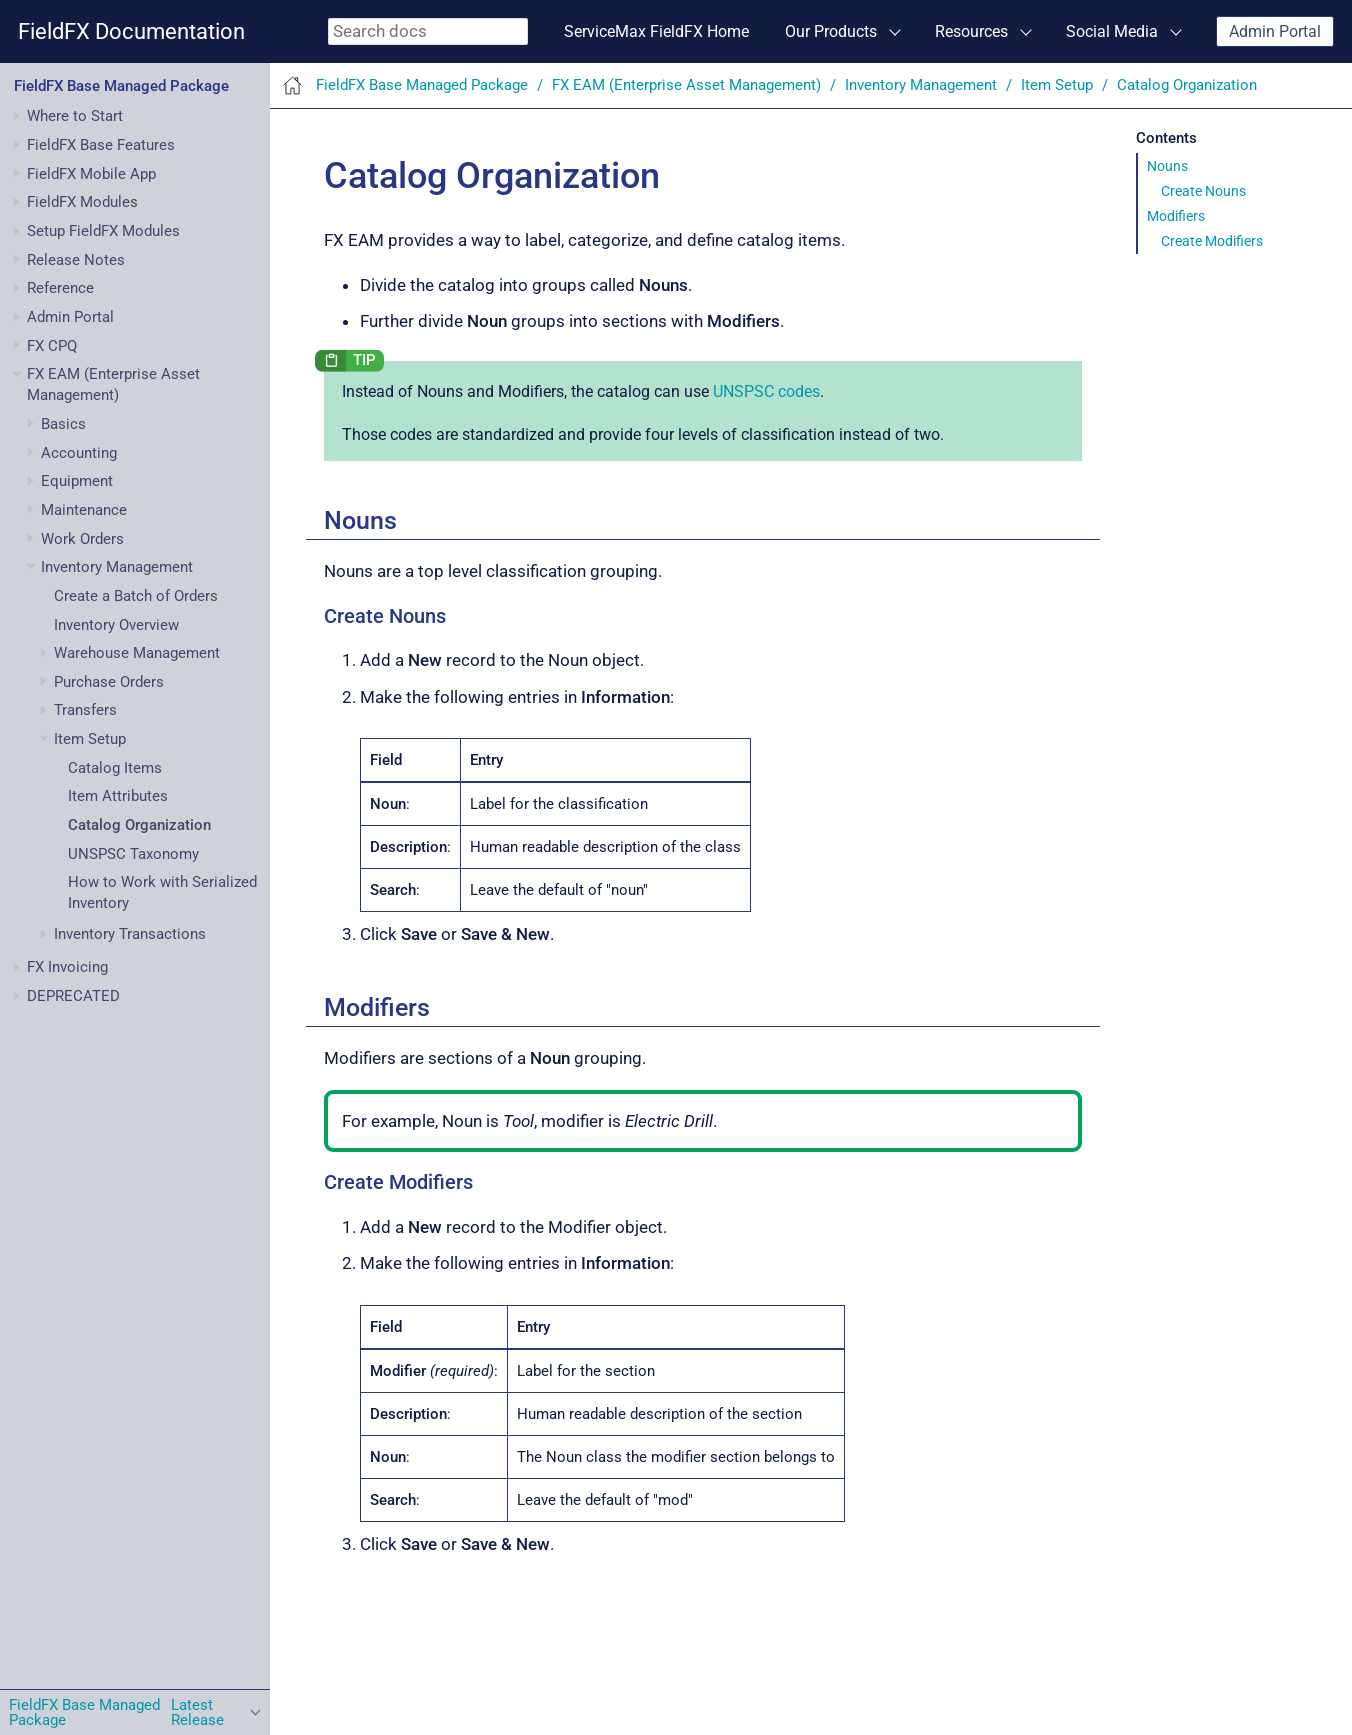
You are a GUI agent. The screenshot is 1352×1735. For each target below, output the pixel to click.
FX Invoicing (67, 967)
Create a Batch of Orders (136, 596)
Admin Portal (1275, 31)
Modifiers (1176, 216)
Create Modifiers (1212, 241)
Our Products (831, 31)
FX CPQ (52, 346)
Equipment (77, 481)
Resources (971, 31)
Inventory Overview (116, 625)
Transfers (85, 710)
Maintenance (84, 510)
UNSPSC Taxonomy (133, 854)
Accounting (79, 453)
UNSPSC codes (766, 391)
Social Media (1112, 31)
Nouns (1167, 166)
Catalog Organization (139, 825)
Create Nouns (1203, 191)
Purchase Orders (109, 682)
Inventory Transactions (130, 934)
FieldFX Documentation (131, 31)
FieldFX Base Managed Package (121, 86)
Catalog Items (115, 768)
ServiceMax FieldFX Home (656, 31)
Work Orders (82, 539)
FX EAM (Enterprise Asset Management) (686, 85)
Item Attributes (118, 796)
